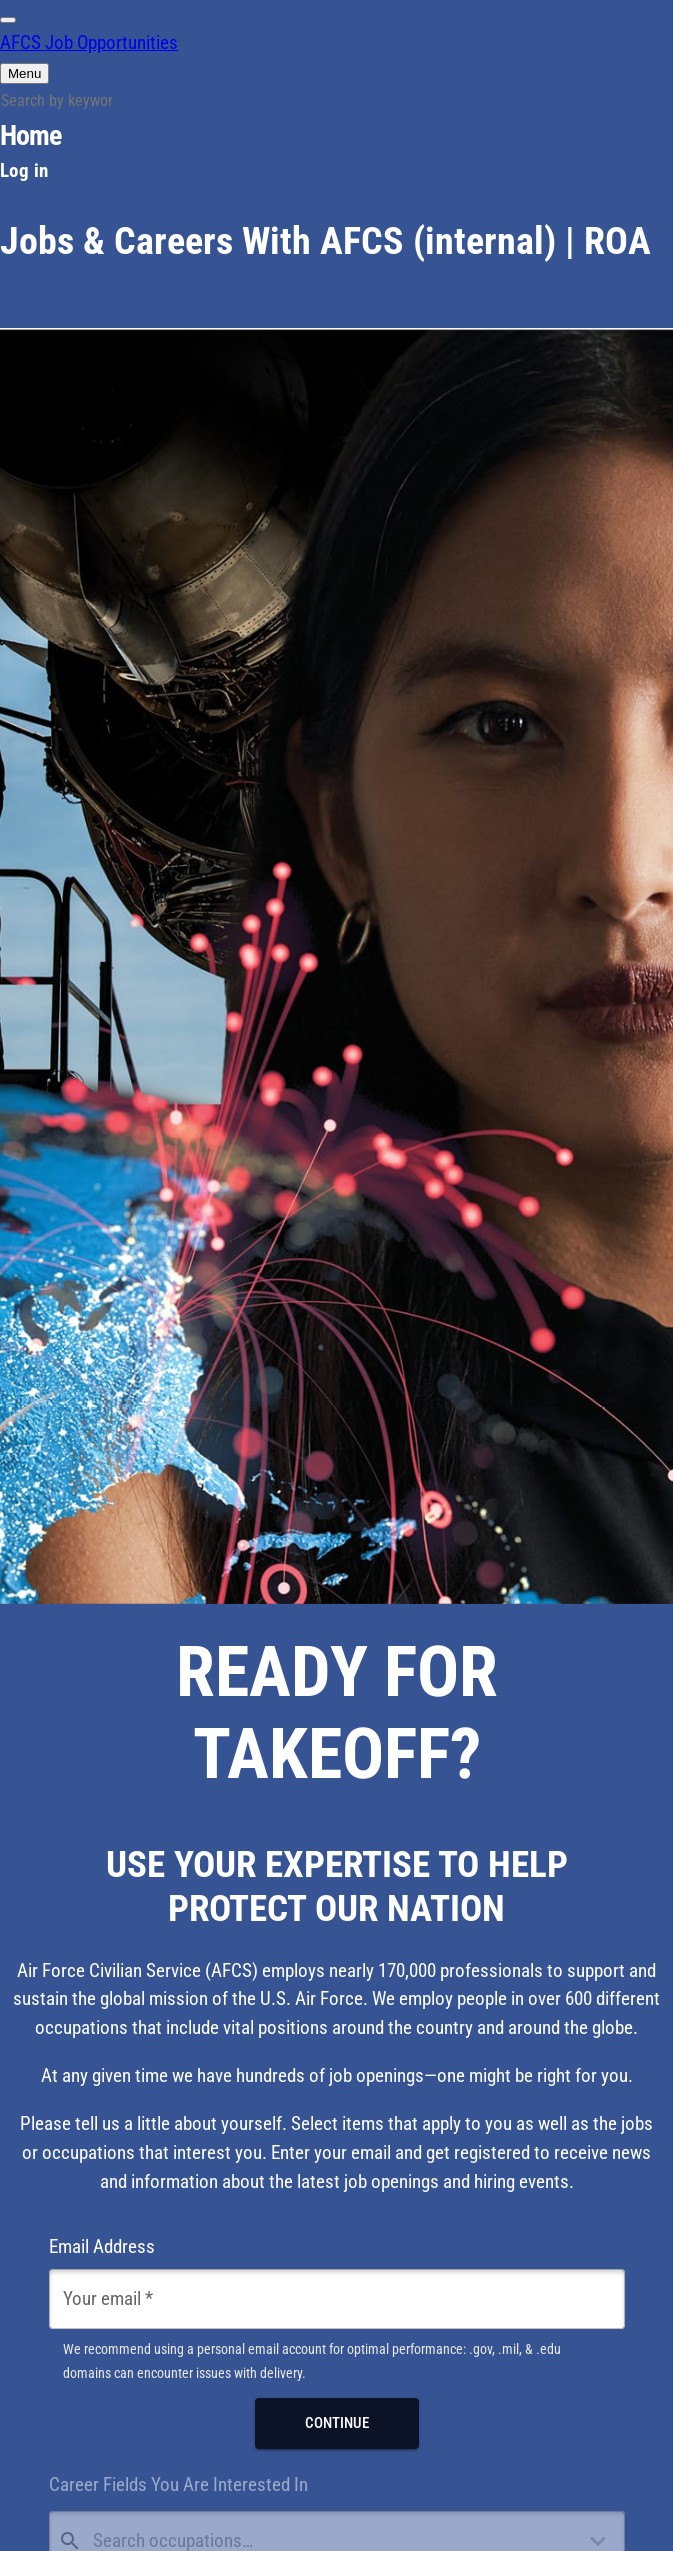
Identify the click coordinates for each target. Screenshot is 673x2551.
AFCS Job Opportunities (89, 42)
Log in (24, 170)
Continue (337, 2423)
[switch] (8, 20)
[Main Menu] (24, 73)
